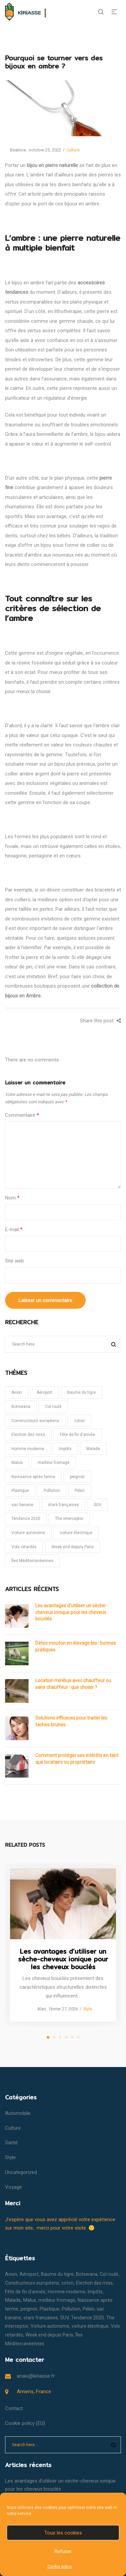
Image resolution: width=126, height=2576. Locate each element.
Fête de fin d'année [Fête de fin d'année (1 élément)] (77, 1434)
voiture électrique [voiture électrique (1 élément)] (76, 1532)
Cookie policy (59, 2566)
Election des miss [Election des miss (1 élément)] (28, 1434)
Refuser (63, 2551)
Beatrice (15, 149)
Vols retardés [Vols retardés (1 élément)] (24, 1547)
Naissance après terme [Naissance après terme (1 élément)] (33, 1476)
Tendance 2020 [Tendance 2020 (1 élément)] (25, 1518)
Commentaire (22, 1115)
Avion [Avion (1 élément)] (16, 1392)
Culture (73, 149)
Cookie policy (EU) (25, 2423)
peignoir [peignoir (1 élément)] (77, 1476)
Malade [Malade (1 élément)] (93, 1448)
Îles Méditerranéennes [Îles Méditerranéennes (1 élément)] (32, 1560)
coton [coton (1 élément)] (79, 1420)
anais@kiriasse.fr (36, 2376)
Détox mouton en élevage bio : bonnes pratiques (75, 1646)
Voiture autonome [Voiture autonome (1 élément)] (28, 1532)
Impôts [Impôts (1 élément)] (65, 1448)
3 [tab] (60, 2037)
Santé (11, 2143)
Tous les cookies (63, 2533)
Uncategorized (21, 2172)
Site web (14, 1261)
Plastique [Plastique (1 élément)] (20, 1490)
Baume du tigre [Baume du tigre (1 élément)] (81, 1392)
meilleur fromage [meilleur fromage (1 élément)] (54, 1462)
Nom (12, 1198)
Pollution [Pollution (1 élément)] (52, 1490)
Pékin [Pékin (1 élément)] (80, 1490)
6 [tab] (78, 2037)
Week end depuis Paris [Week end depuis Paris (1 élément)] (72, 1547)
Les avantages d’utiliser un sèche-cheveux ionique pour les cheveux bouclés (71, 1612)
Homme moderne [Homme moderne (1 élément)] (27, 1448)
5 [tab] (72, 2037)
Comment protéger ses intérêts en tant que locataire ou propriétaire (76, 1759)
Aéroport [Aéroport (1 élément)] (44, 1392)
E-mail (14, 1229)
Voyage (13, 2187)
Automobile (18, 2113)
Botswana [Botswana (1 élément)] (20, 1406)
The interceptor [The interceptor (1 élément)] (69, 1518)
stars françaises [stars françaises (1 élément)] (63, 1504)
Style (87, 2009)
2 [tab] (54, 2037)
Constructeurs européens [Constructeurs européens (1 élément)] (35, 1420)
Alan (39, 2009)
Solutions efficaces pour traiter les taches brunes (71, 1721)
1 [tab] (48, 2037)
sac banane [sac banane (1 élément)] (22, 1504)
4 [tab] (66, 2037)
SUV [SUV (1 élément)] (97, 1504)
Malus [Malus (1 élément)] (17, 1462)
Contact (14, 2408)
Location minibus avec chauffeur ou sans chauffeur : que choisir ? (73, 1684)
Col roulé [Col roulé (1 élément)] (53, 1406)
